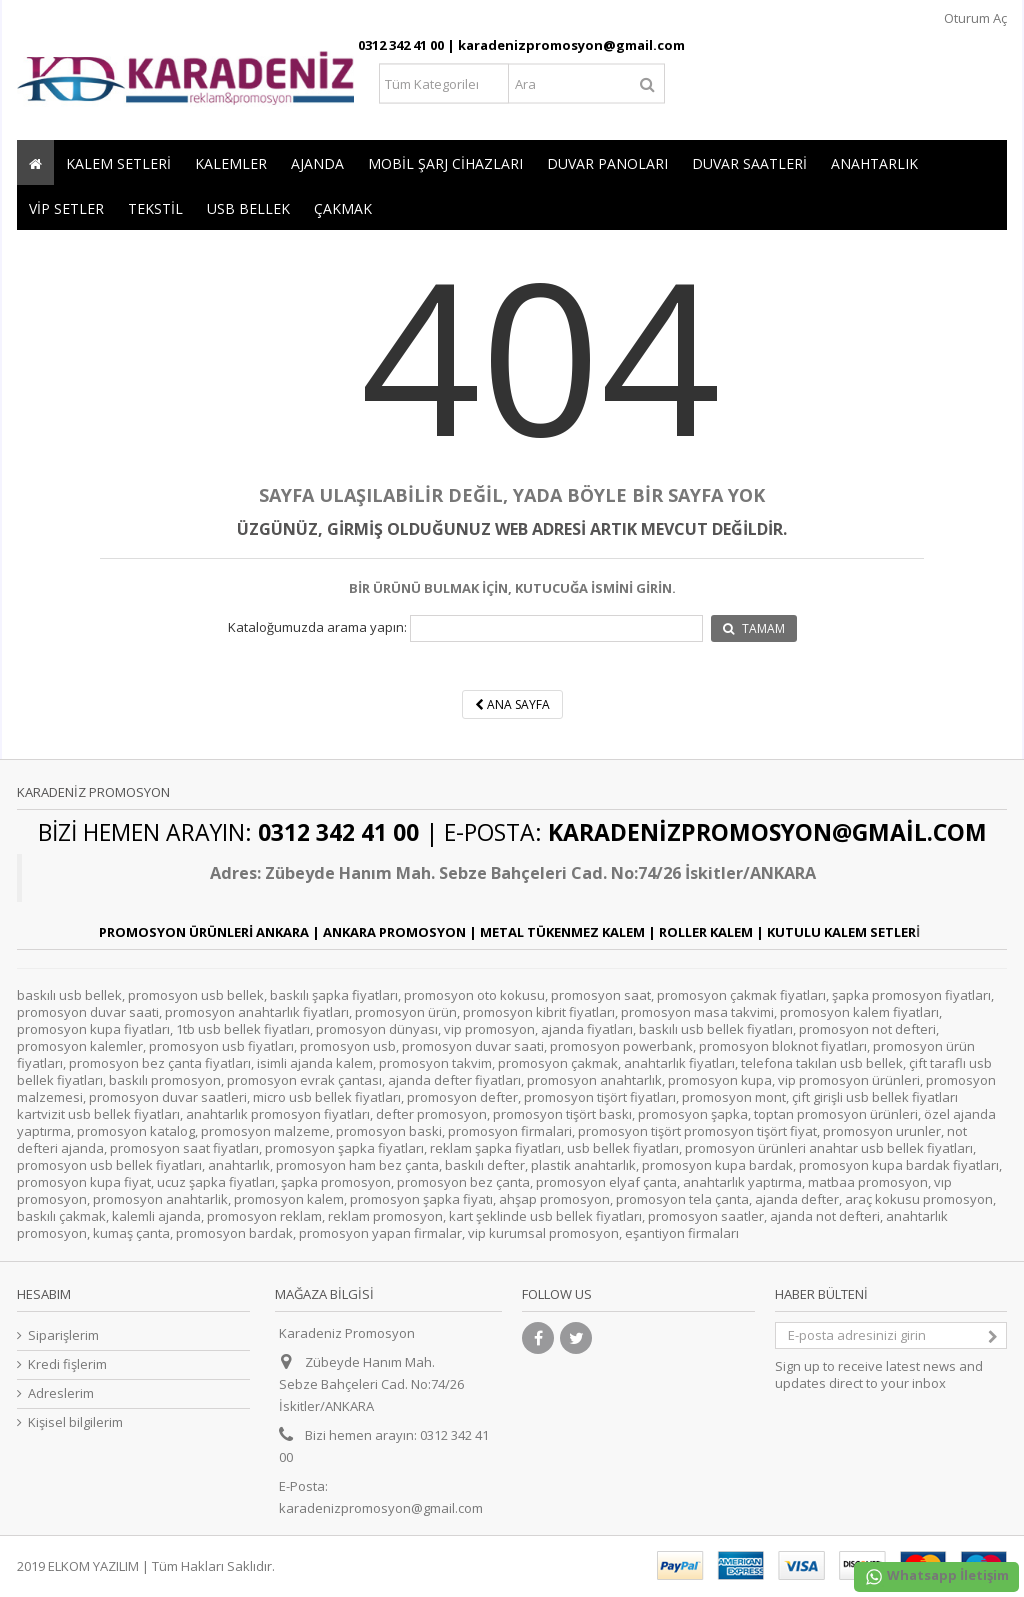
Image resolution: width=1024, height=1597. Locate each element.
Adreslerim (61, 1393)
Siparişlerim (63, 1335)
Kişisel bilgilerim (75, 1422)
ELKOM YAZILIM (93, 1566)
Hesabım (44, 1294)
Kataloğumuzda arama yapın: (317, 627)
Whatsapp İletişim (936, 1576)
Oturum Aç (974, 18)
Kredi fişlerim (67, 1364)
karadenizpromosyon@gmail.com (381, 1508)
